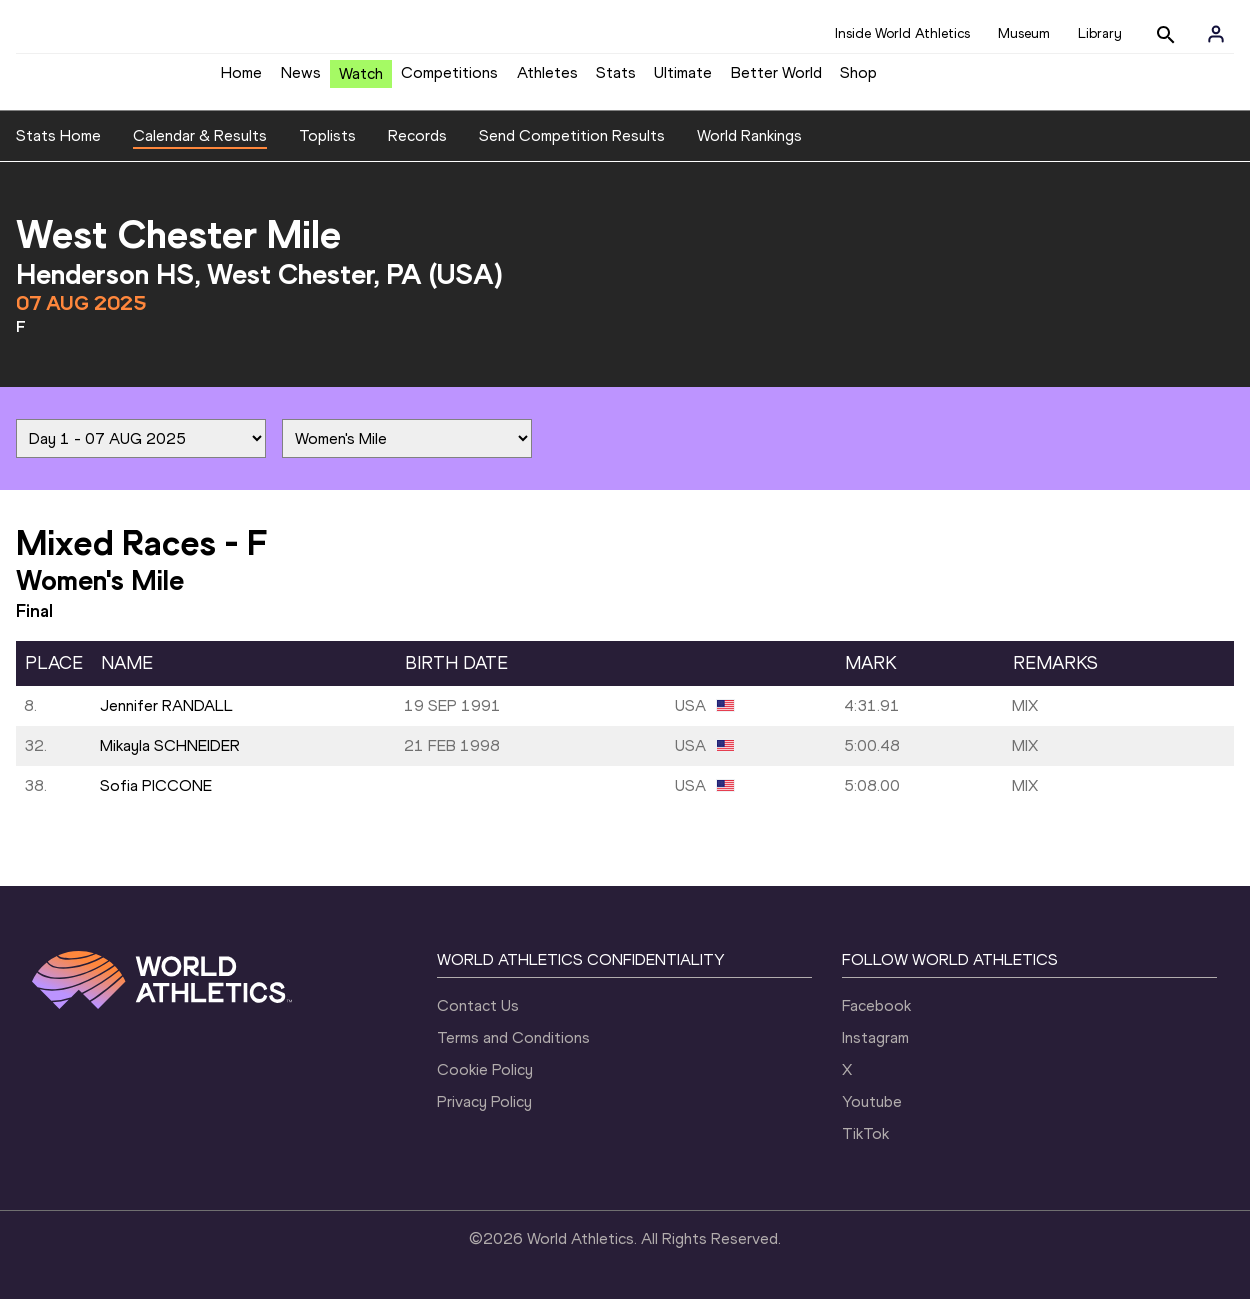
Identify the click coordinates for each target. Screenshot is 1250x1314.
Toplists (327, 150)
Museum (1024, 33)
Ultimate (683, 80)
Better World (776, 80)
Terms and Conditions (513, 1052)
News (301, 80)
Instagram (875, 1052)
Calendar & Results (200, 150)
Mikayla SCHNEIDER (170, 760)
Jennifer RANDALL (166, 720)
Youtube (872, 1116)
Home (241, 80)
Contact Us (478, 1020)
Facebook (876, 1020)
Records (417, 150)
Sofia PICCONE (156, 800)
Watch (361, 81)
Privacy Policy (484, 1116)
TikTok (865, 1148)
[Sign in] (1216, 34)
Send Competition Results (572, 150)
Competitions (449, 80)
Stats (616, 80)
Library (1100, 33)
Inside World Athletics (902, 33)
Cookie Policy (485, 1084)
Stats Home (58, 150)
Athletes (547, 80)
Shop (858, 80)
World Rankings (749, 150)
